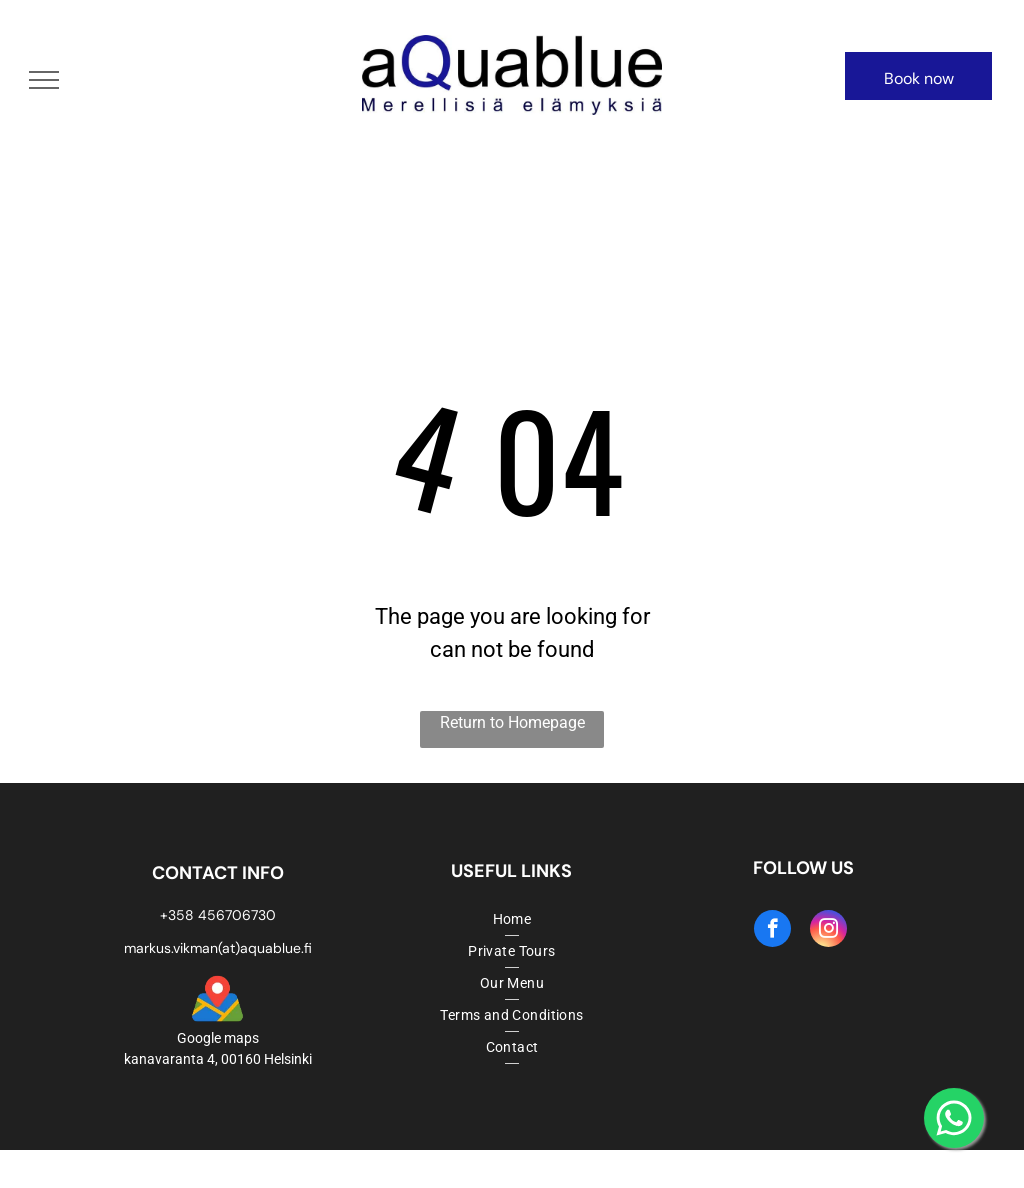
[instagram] (828, 931)
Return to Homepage (512, 722)
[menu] (44, 80)
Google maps (218, 1038)
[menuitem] (511, 920)
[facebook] (772, 931)
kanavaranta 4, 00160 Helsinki (218, 1059)
